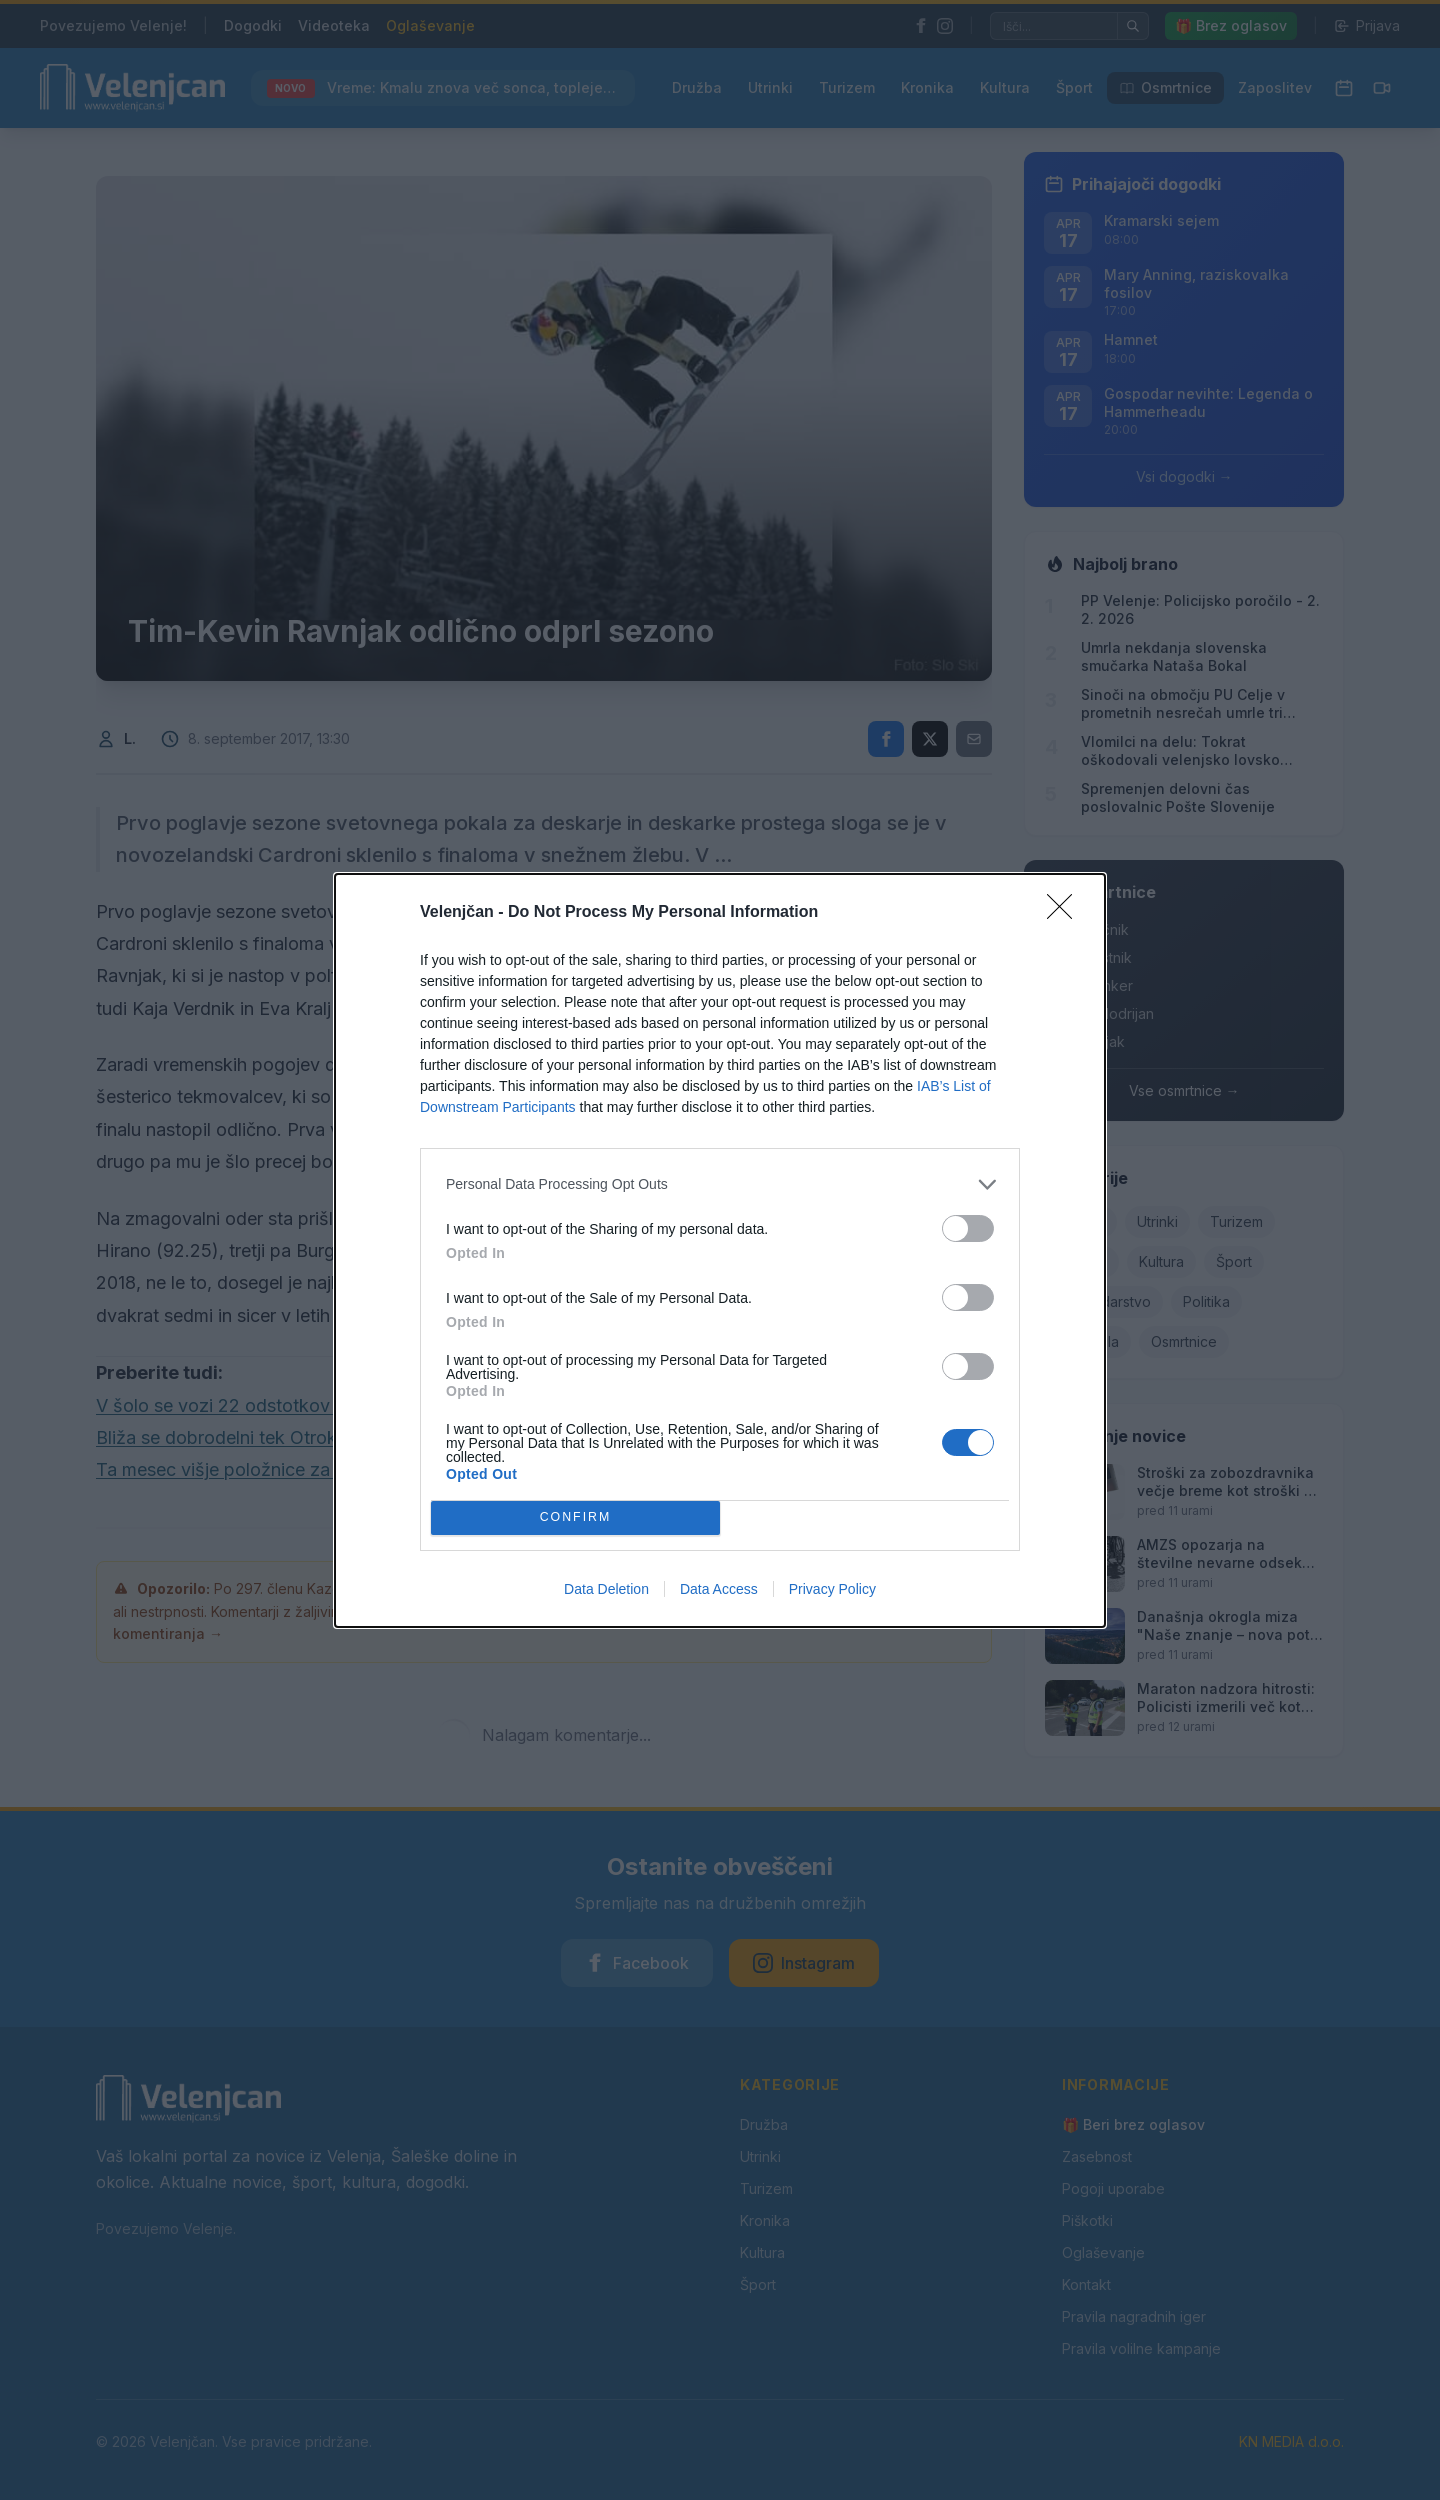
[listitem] (720, 1184)
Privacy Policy (832, 1589)
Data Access (719, 1589)
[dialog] (720, 1250)
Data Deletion (606, 1589)
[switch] (968, 1228)
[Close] (1066, 913)
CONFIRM (575, 1516)
